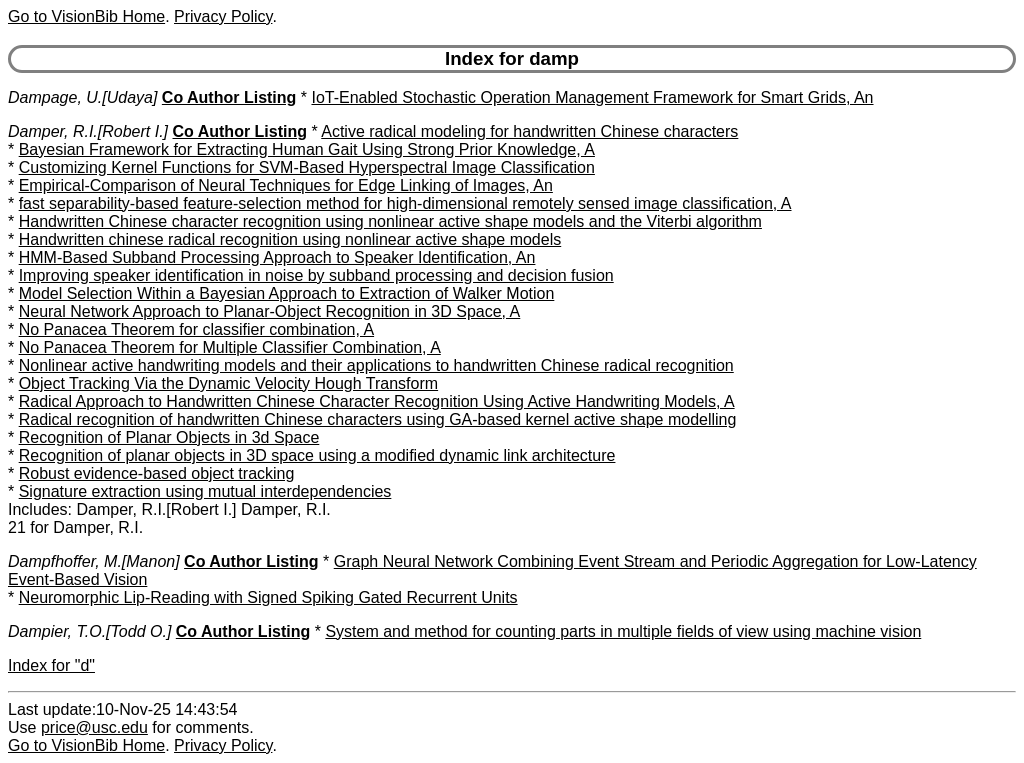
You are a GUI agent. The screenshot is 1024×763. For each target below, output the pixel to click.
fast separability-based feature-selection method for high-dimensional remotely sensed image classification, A (405, 203)
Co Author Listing (229, 97)
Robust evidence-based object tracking (157, 473)
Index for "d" (51, 665)
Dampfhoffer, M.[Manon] (94, 561)
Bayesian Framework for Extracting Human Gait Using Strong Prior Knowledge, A (307, 149)
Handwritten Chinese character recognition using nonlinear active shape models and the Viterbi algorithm (390, 221)
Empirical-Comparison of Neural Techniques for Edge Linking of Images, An (286, 185)
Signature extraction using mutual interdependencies (205, 491)
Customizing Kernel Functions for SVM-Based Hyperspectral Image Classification (307, 167)
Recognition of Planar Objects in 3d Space (169, 437)
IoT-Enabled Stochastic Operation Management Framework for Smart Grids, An (592, 97)
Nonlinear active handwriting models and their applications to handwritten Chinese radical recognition (376, 365)
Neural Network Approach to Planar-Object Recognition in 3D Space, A (270, 311)
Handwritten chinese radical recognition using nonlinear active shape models (290, 239)
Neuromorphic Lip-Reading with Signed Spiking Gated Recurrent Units (268, 597)
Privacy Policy (223, 16)
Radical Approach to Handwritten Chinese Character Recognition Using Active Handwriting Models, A (377, 401)
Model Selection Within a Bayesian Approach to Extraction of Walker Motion (287, 293)
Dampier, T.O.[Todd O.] (89, 631)
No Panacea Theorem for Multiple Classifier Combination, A (230, 347)
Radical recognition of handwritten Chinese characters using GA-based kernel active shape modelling (378, 419)
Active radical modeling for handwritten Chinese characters (529, 131)
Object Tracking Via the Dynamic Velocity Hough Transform (228, 383)
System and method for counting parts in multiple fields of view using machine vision (623, 631)
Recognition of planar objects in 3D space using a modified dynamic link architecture (317, 455)
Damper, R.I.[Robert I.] (88, 131)
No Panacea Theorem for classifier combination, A (196, 329)
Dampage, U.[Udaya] (82, 97)
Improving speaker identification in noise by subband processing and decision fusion (316, 275)
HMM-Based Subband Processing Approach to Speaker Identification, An (277, 257)
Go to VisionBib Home (86, 16)
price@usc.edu (94, 727)
